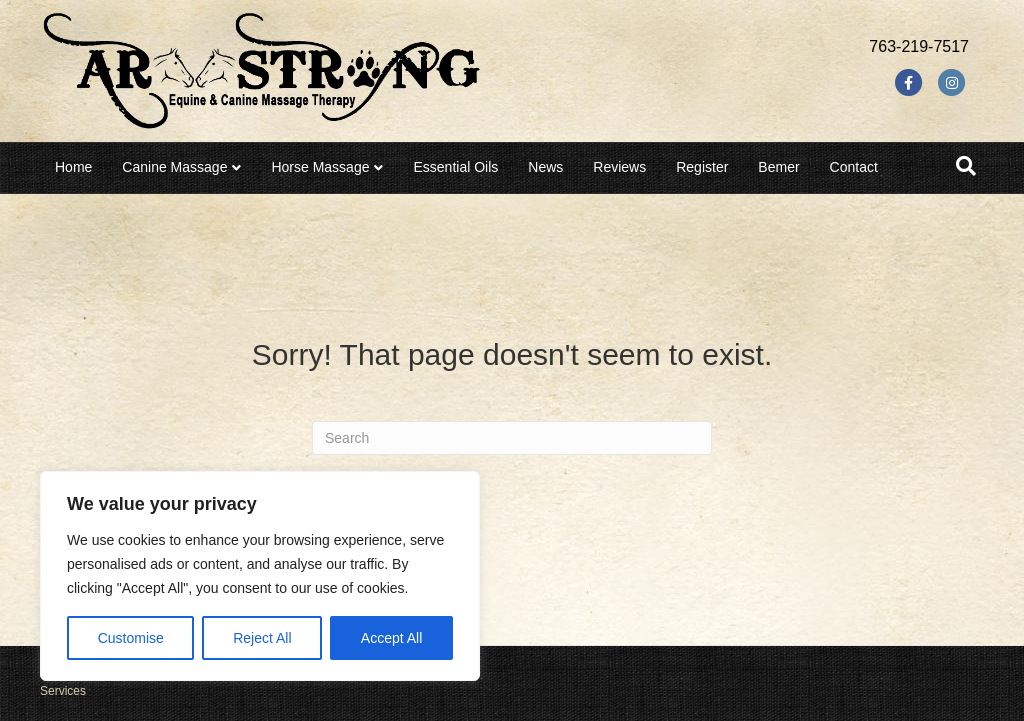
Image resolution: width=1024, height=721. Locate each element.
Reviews (619, 167)
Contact (854, 167)
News (545, 167)
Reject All (262, 638)
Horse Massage (320, 167)
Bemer (778, 167)
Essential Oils (455, 167)
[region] (260, 576)
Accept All (391, 638)
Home (73, 167)
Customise (131, 638)
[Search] (966, 166)
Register (702, 167)
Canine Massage (174, 167)
